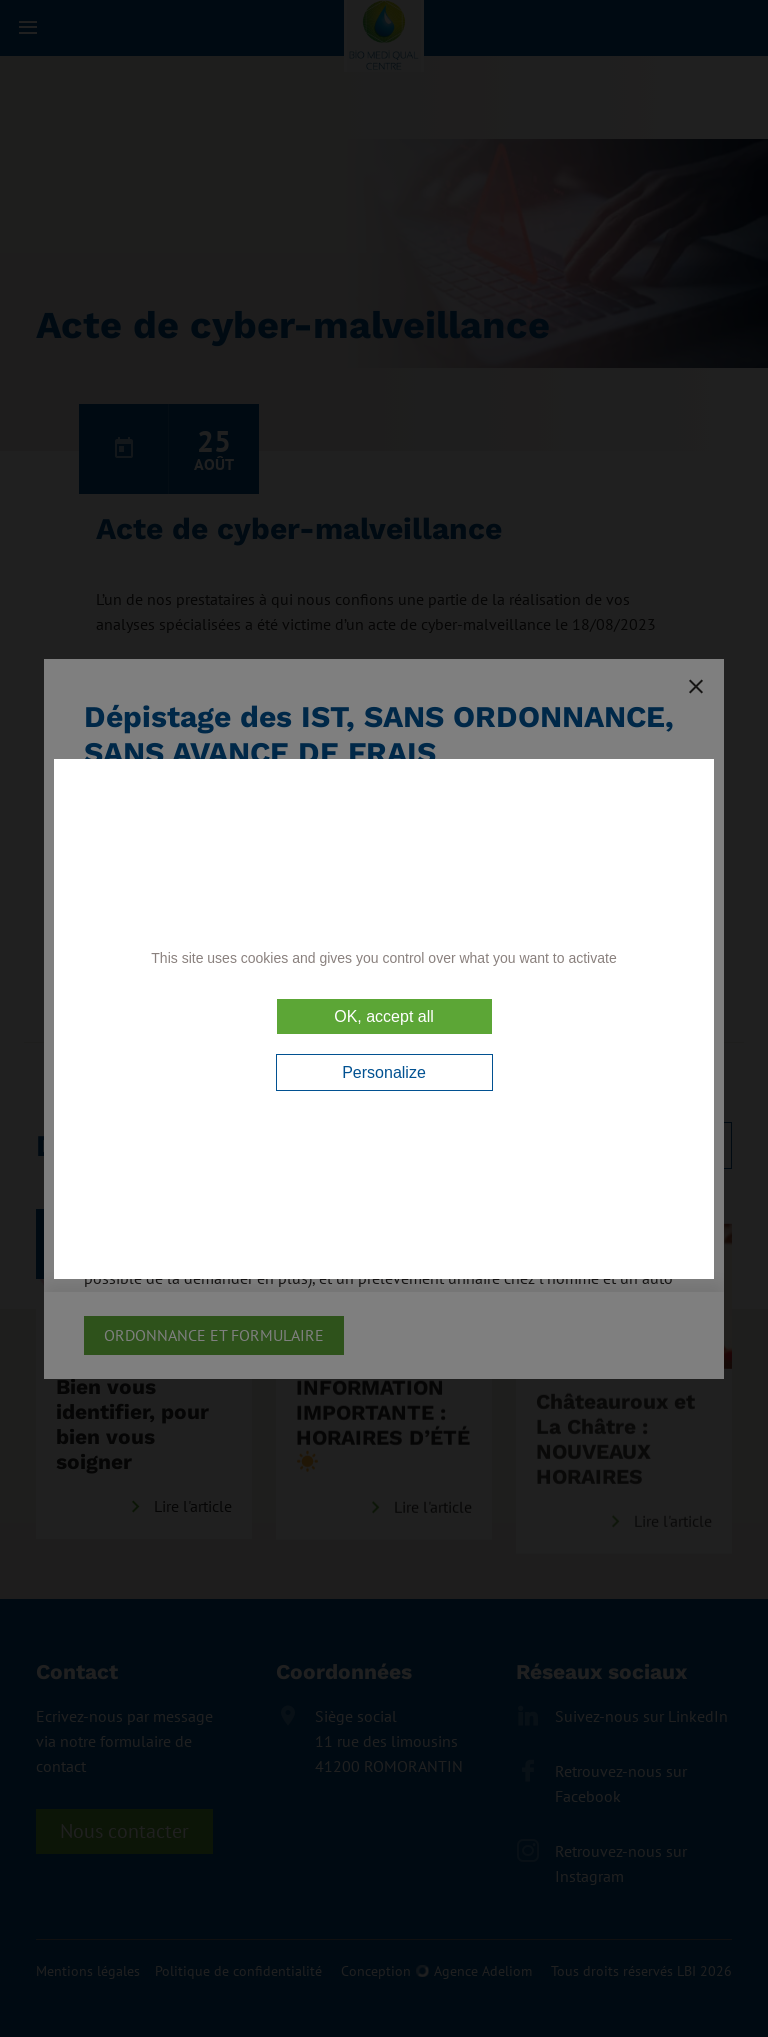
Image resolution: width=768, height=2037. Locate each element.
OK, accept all (384, 1016)
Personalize (384, 1072)
